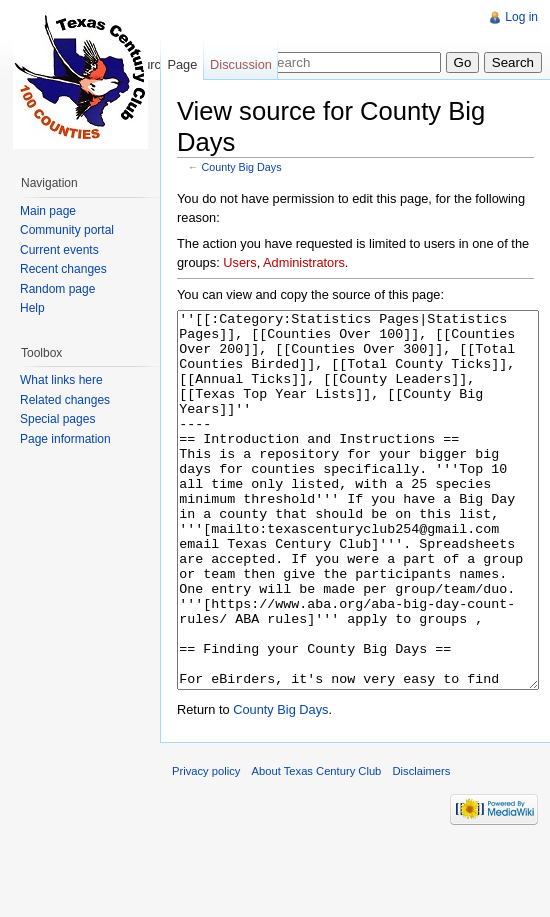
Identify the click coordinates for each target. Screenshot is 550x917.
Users (239, 262)
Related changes (65, 400)
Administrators (304, 262)
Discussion (241, 64)
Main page (48, 211)
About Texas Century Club (317, 846)
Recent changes (63, 269)
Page (182, 64)
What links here (61, 380)
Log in (521, 17)
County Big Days (242, 167)
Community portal (67, 230)
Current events (59, 250)
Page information (65, 439)
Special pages (57, 419)
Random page (57, 289)
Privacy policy (206, 846)
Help (32, 308)
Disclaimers (422, 846)
